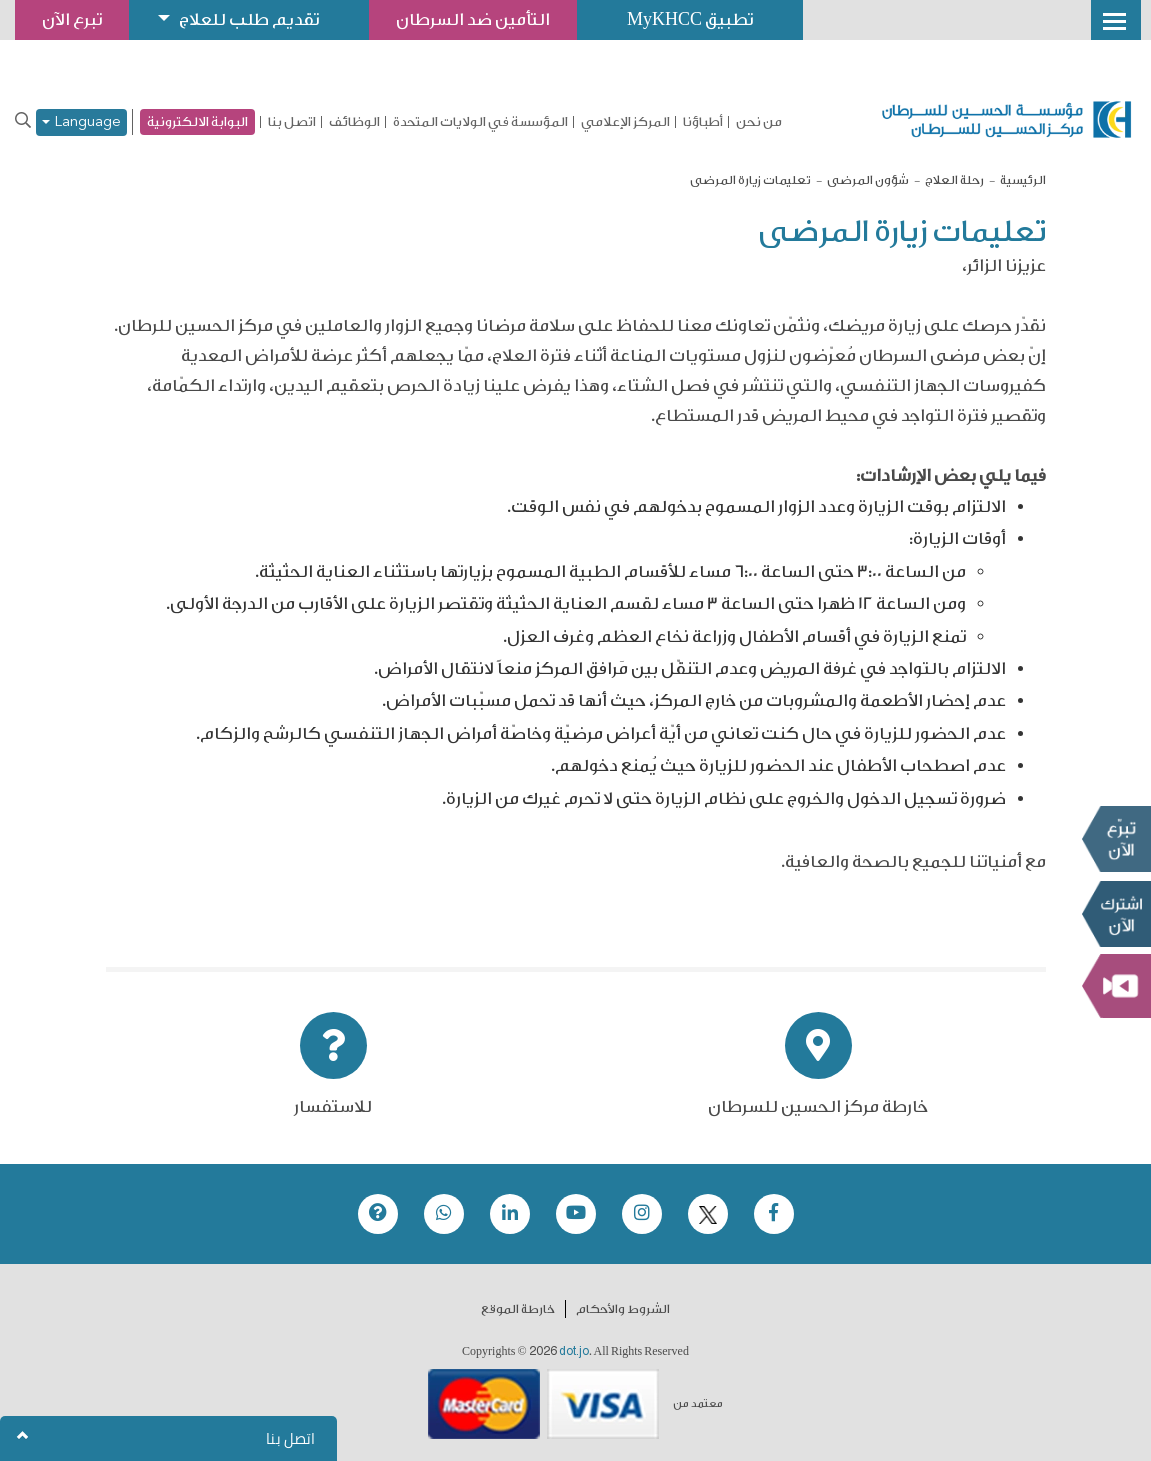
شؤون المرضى (868, 180)
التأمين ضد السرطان (473, 19)
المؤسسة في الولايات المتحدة (480, 122)
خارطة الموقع (518, 1309)
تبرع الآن (1116, 839)
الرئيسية (1023, 180)
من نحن (759, 122)
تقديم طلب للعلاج (249, 19)
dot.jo (574, 1351)
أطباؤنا (703, 122)
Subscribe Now (1116, 914)
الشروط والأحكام (623, 1309)
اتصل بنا (292, 122)
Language (81, 122)
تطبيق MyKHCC (690, 19)
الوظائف (354, 122)
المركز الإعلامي (625, 122)
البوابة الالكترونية (197, 121)
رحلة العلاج (954, 180)
